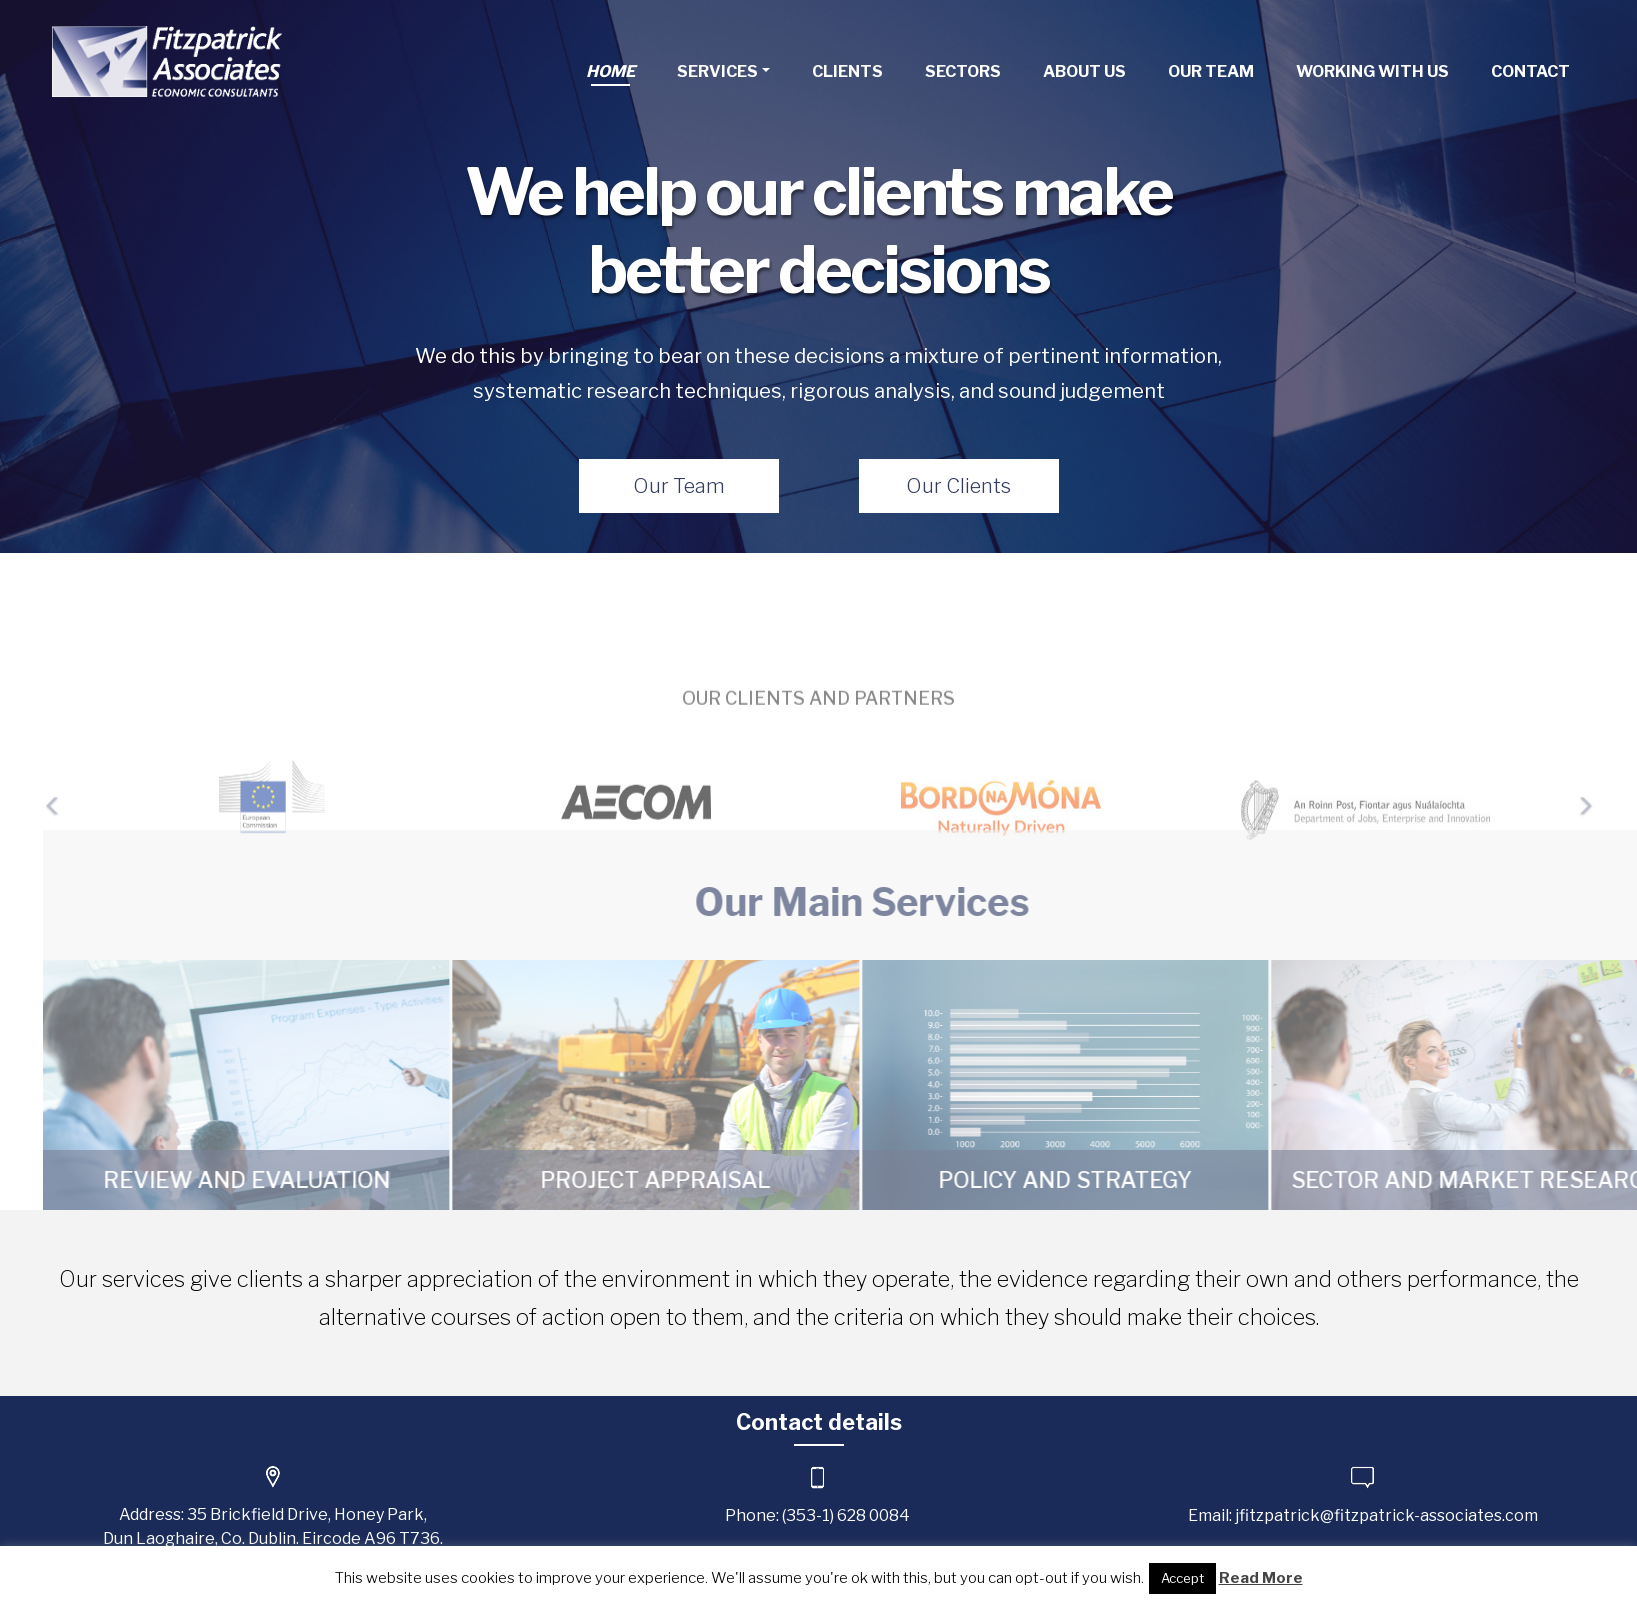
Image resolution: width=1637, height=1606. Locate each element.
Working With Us (1372, 71)
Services (717, 71)
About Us (1084, 71)
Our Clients (958, 486)
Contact (1530, 71)
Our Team (1211, 71)
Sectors (963, 71)
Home (610, 71)
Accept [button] (1182, 1578)
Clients (847, 71)
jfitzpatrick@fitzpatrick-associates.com (1386, 1515)
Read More (1261, 1578)
